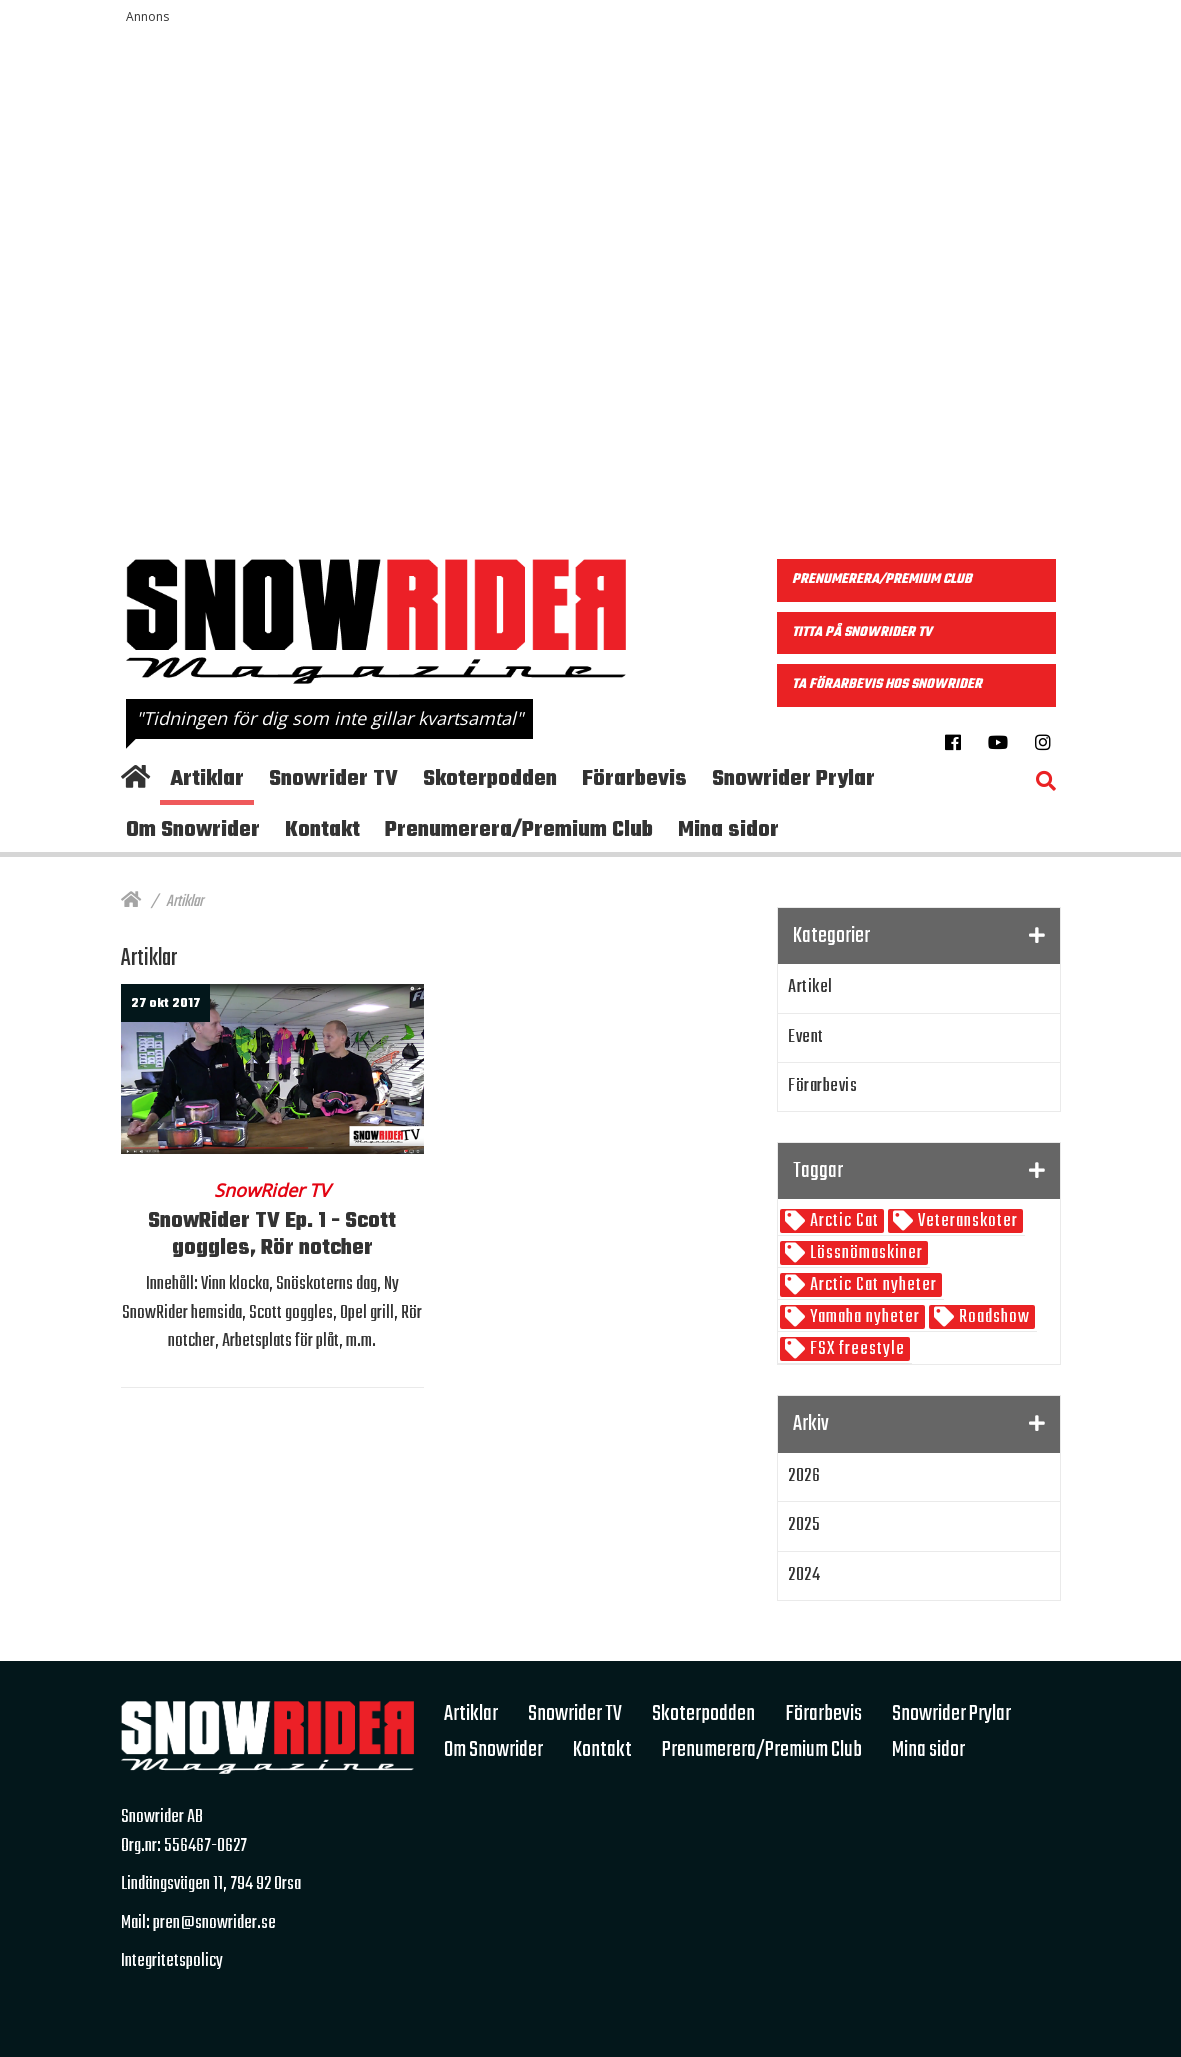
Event (806, 1037)
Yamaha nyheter (863, 1317)
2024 (804, 1575)
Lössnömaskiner (864, 1253)
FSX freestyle (855, 1349)
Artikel (810, 987)
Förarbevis (822, 1086)
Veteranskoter (966, 1221)
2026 (804, 1476)
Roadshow (992, 1317)
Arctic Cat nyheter (871, 1285)
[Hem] (131, 902)
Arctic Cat (842, 1221)
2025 (804, 1525)
